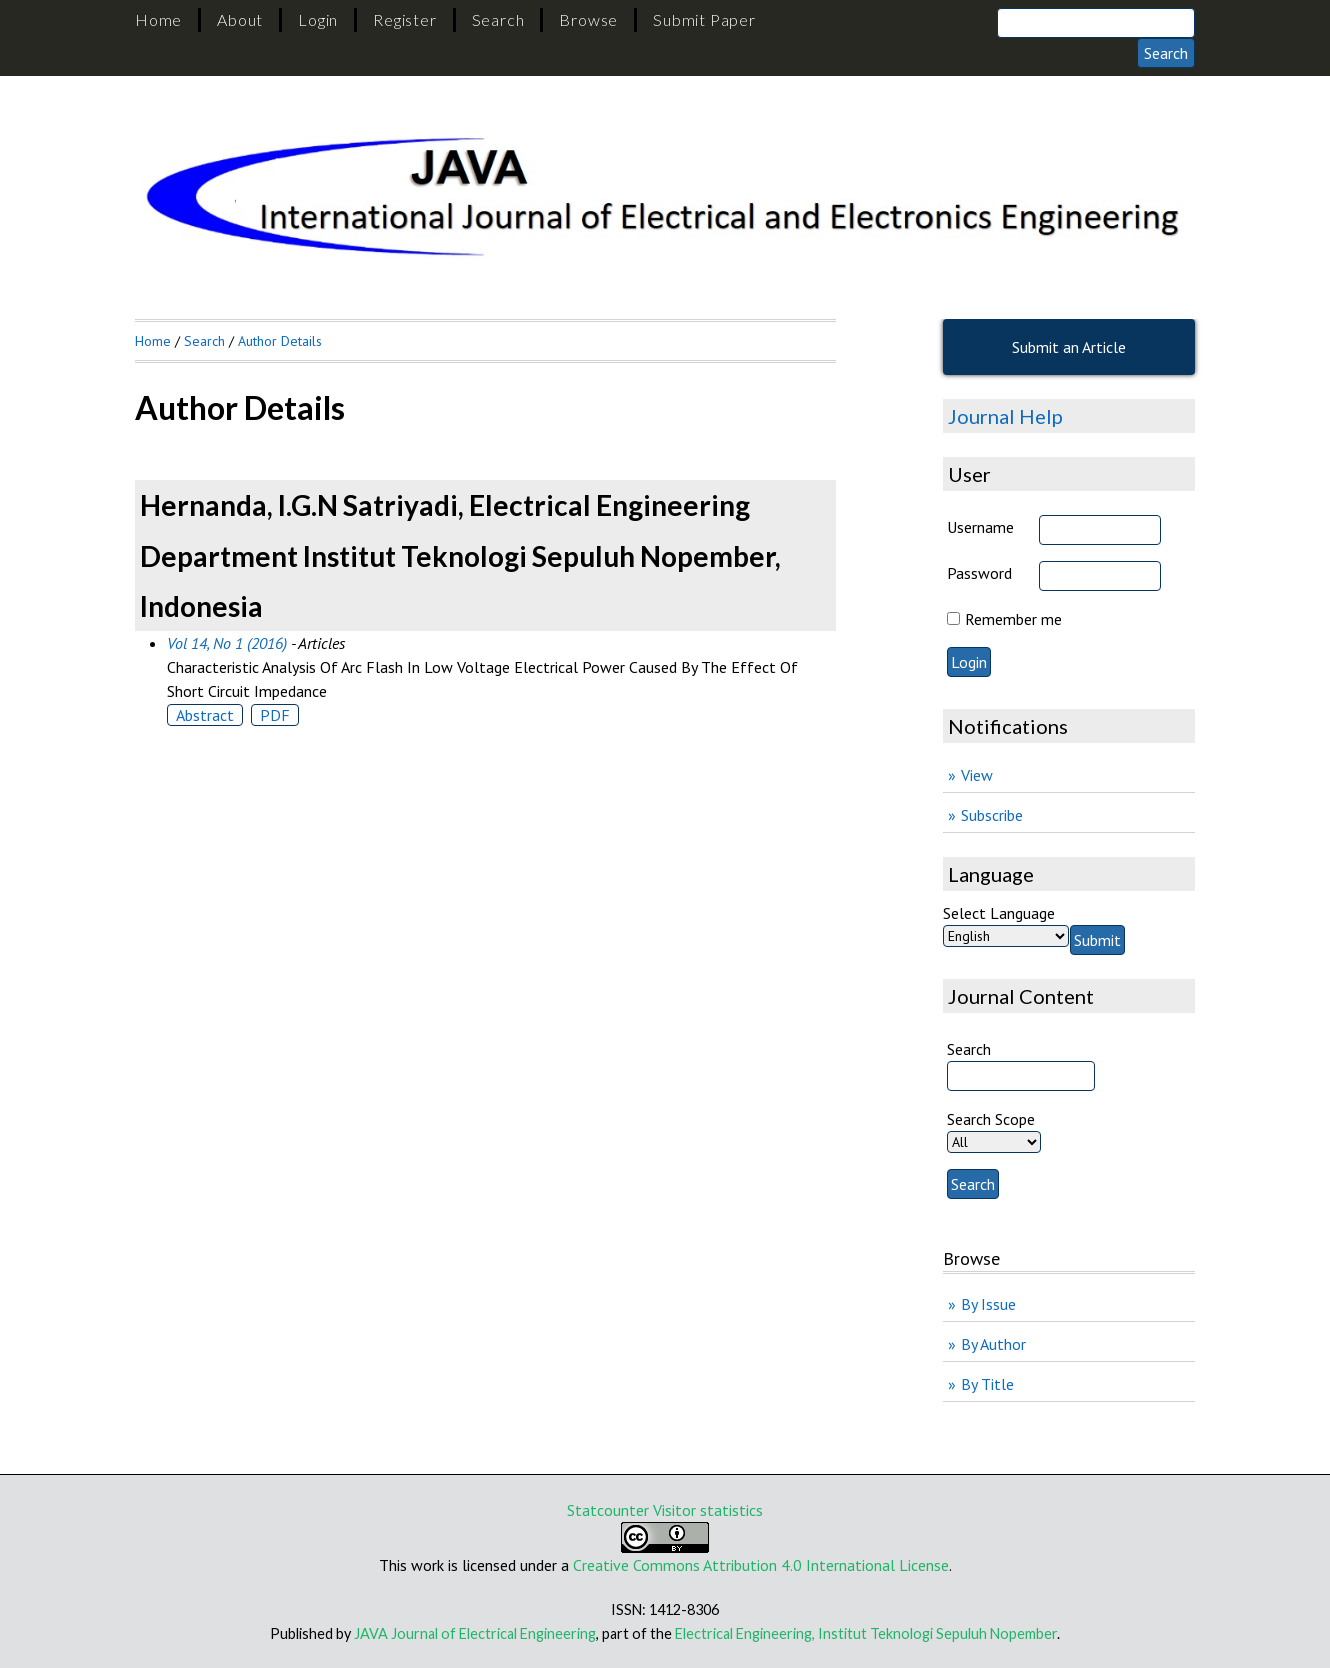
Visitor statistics (708, 1510)
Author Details (280, 341)
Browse (588, 19)
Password (979, 573)
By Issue (988, 1304)
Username (980, 527)
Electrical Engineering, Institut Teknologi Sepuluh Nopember (866, 1633)
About (240, 19)
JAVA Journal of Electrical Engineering (475, 1633)
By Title (987, 1384)
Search (498, 19)
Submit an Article (1069, 347)
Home (158, 19)
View (977, 775)
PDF (275, 715)
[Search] (1096, 23)
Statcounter (608, 1510)
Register (404, 19)
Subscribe (992, 815)
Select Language (999, 913)
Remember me (1013, 619)
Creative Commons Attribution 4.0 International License (761, 1565)
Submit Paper (704, 19)
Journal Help (1005, 416)
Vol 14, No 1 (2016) (227, 643)
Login (318, 19)
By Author (993, 1344)
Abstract (205, 715)
